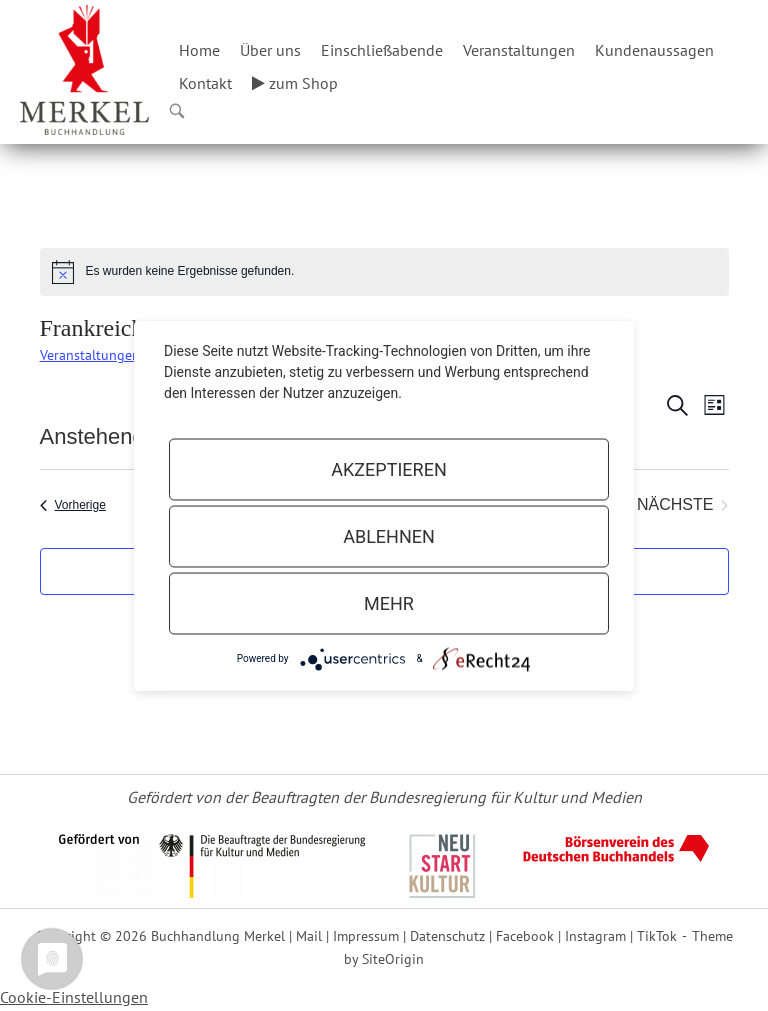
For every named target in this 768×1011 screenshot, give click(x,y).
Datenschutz (447, 935)
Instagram (595, 935)
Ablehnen (389, 535)
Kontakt (205, 83)
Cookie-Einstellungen (74, 997)
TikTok (657, 935)
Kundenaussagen (654, 50)
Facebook (525, 935)
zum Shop (295, 83)
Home (199, 50)
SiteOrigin (393, 958)
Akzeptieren (388, 468)
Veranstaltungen (519, 50)
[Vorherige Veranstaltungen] (73, 505)
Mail (309, 935)
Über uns (270, 50)
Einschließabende (382, 50)
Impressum (366, 935)
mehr (389, 602)
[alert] (384, 272)
